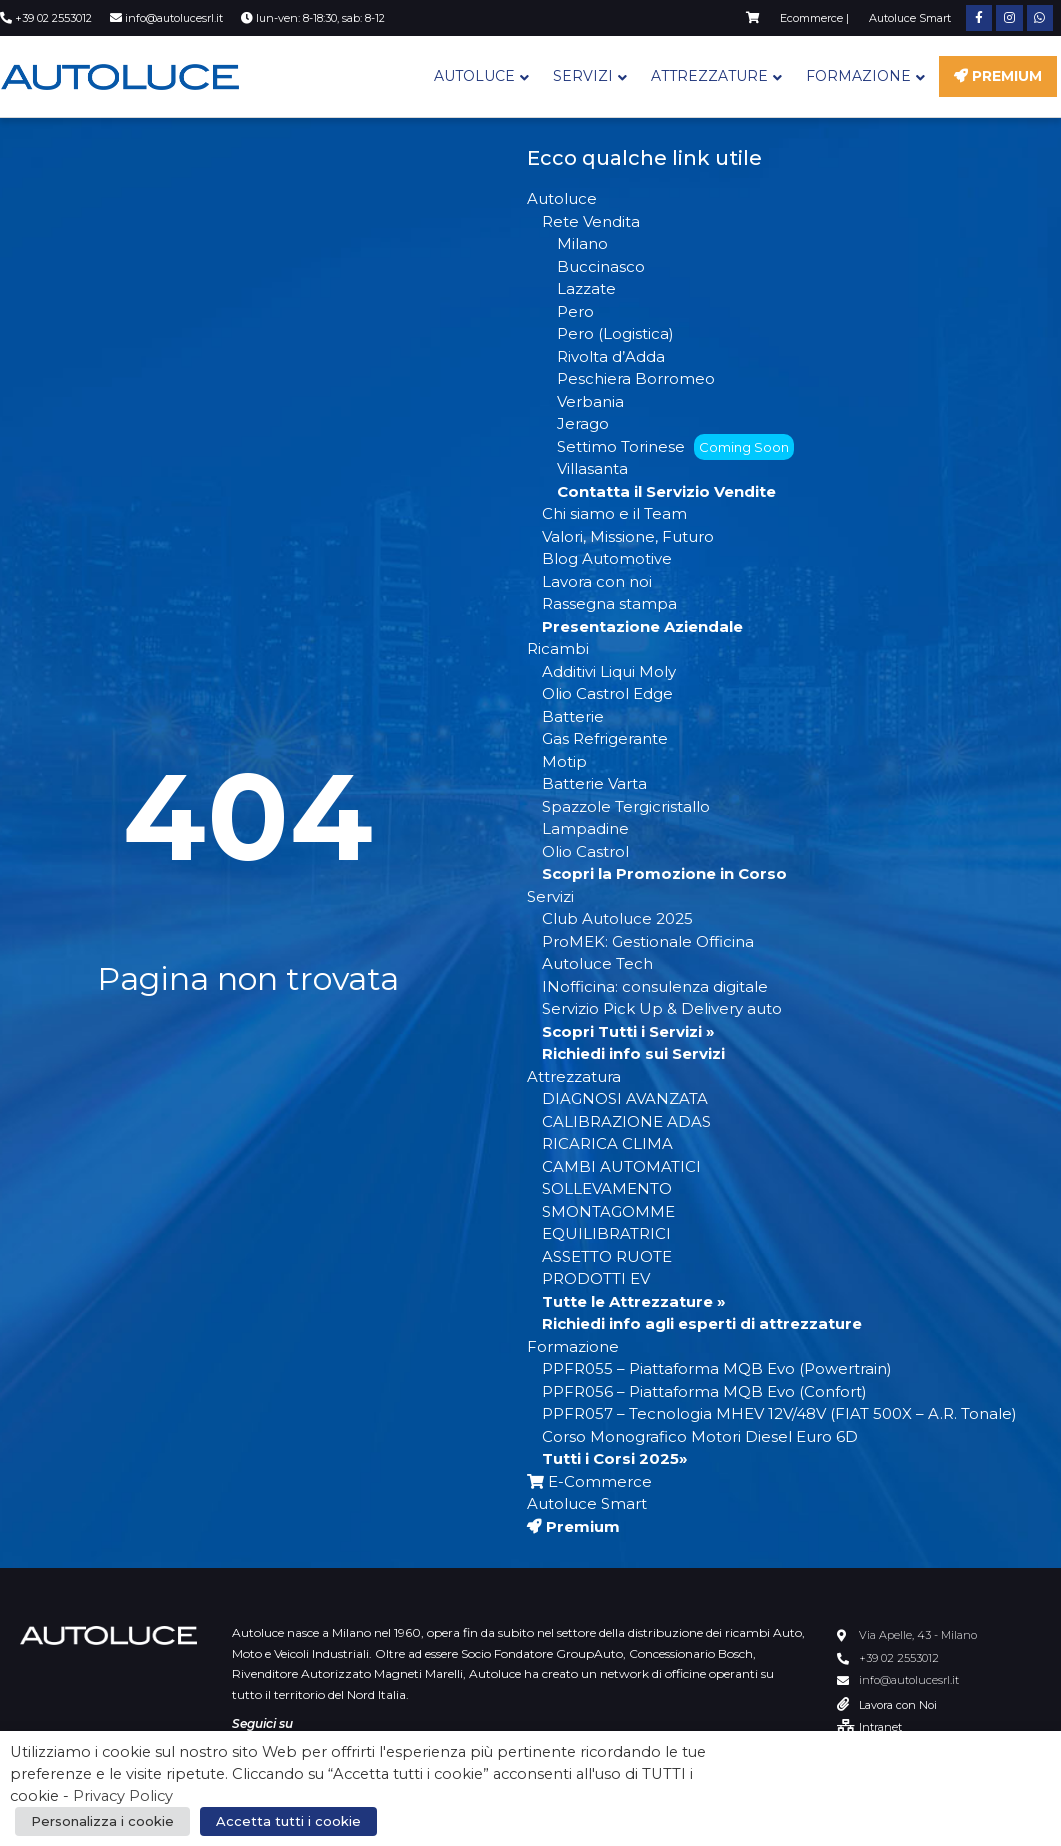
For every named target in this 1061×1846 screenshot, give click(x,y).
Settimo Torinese (675, 446)
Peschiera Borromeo (636, 378)
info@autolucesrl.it (909, 1680)
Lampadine (585, 828)
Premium (998, 76)
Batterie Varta (594, 783)
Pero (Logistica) (615, 333)
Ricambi (558, 648)
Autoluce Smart (587, 1503)
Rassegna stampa (609, 603)
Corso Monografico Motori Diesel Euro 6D (700, 1436)
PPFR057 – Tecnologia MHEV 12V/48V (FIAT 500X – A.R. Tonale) (779, 1413)
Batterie (573, 716)
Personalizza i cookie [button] (102, 1821)
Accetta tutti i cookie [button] (288, 1821)
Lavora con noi (597, 581)
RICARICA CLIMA (607, 1143)
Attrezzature (709, 76)
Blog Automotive (607, 558)
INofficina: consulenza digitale (655, 986)
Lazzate (586, 288)
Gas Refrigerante (605, 738)
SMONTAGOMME (608, 1211)
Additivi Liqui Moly (609, 671)
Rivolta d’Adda (611, 356)
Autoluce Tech (597, 963)
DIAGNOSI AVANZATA (625, 1098)
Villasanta (592, 468)
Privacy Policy (123, 1796)
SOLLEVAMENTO (607, 1188)
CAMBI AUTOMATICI (621, 1166)
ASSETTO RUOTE (607, 1256)
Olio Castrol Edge (607, 693)
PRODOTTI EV (596, 1278)
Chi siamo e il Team (614, 513)
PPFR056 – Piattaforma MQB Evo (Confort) (704, 1391)
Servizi (583, 76)
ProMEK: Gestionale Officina (648, 941)
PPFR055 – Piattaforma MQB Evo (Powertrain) (717, 1368)
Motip (564, 761)
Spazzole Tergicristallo (626, 806)
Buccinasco (601, 266)
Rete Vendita (591, 221)
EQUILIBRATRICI (606, 1233)
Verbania (590, 401)
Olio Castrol (585, 851)
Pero (575, 311)
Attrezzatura (574, 1076)
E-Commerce (589, 1481)
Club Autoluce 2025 (617, 918)
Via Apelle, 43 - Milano (918, 1635)
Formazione (858, 76)
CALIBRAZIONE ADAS (626, 1121)
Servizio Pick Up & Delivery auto (662, 1008)
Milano (582, 243)
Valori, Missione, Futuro (628, 536)
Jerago (583, 423)
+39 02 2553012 (899, 1658)
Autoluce (474, 76)
